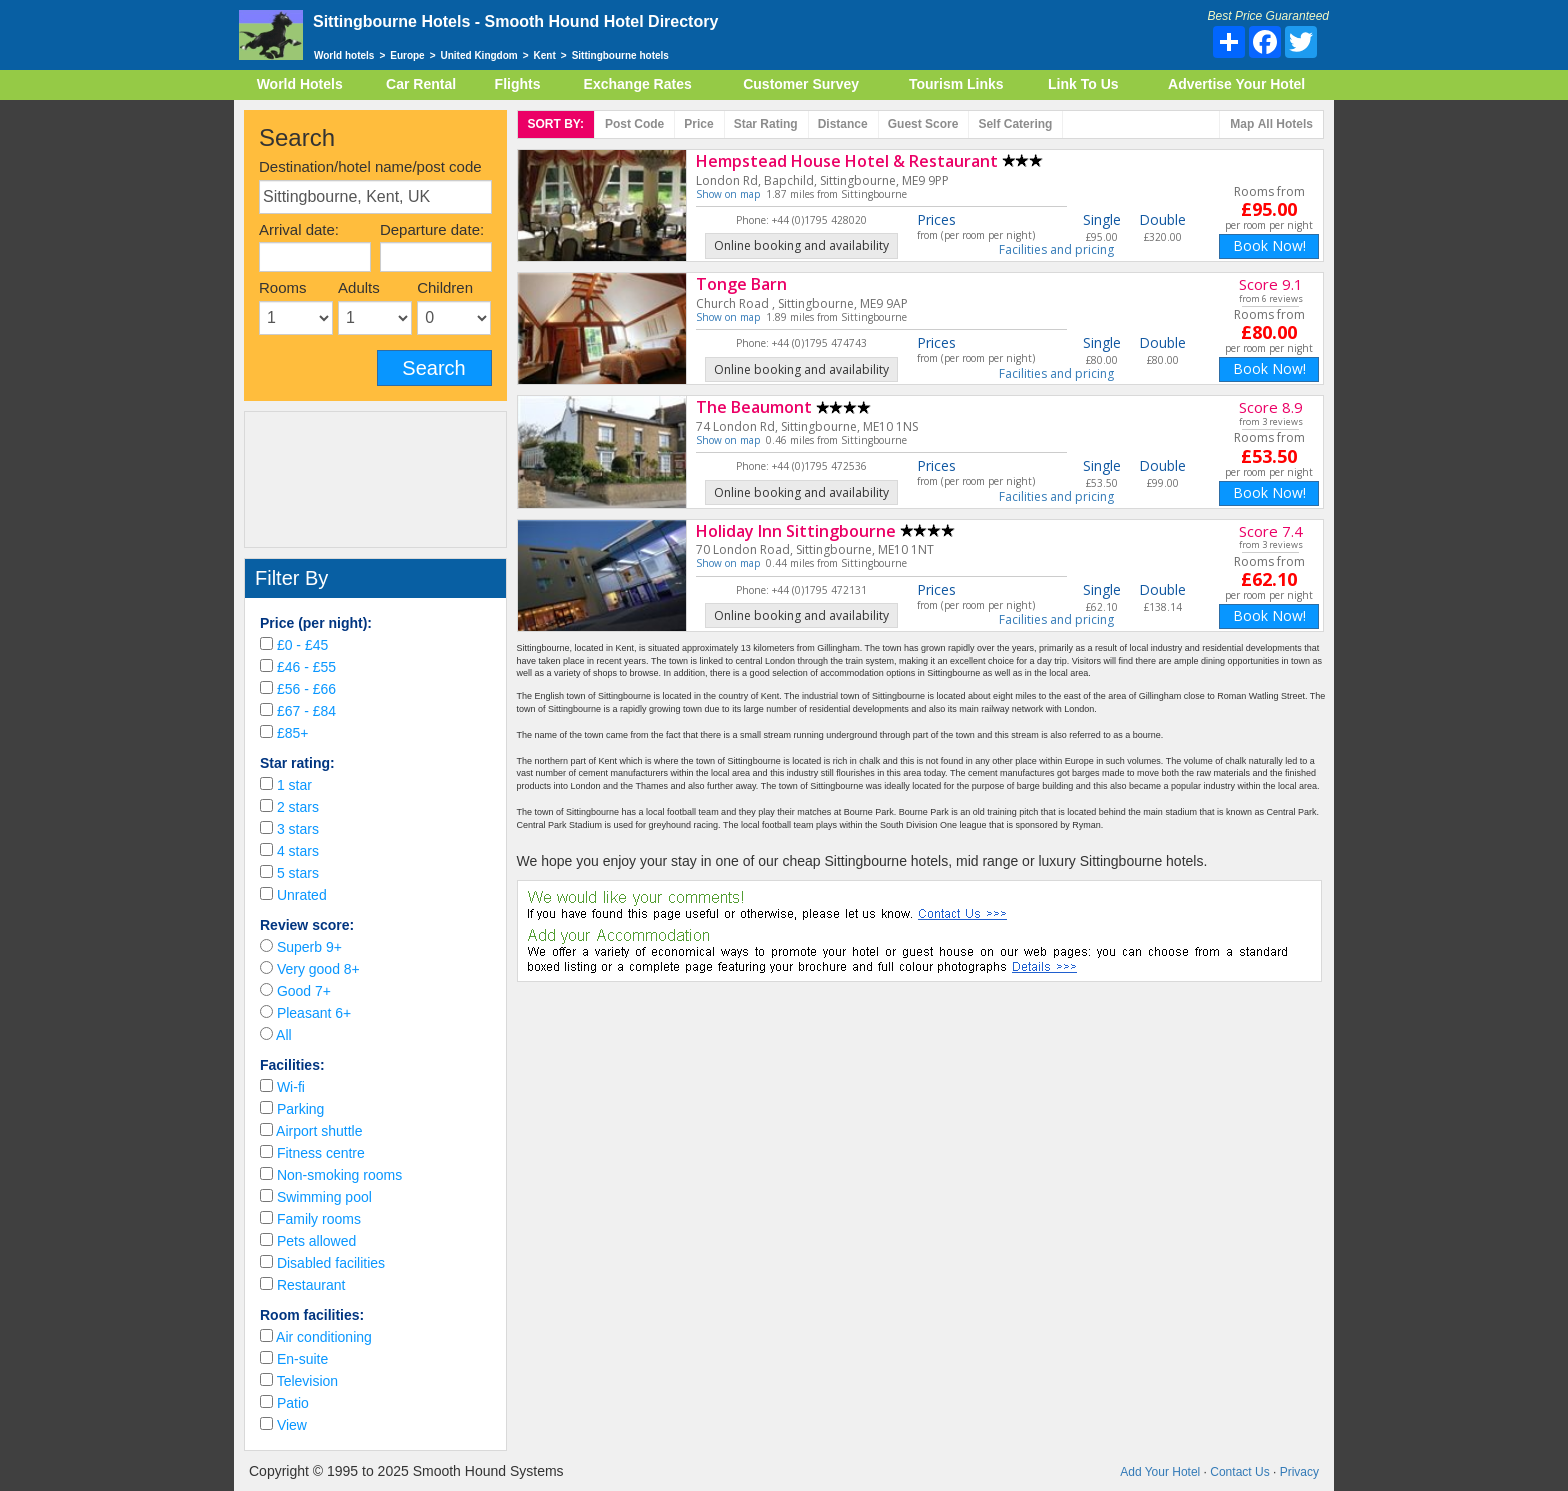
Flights (518, 84)
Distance (843, 124)
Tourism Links (956, 84)
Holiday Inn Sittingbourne (796, 531)
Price (698, 124)
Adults (359, 287)
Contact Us (1239, 1472)
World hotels (344, 55)
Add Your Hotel (1160, 1472)
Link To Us (1083, 84)
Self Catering (1015, 124)
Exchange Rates (638, 84)
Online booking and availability (801, 245)
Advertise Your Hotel (1236, 84)
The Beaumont (754, 407)
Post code (634, 124)
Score (923, 124)
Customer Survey (801, 84)
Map (1271, 124)
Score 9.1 (1271, 284)
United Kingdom (479, 55)
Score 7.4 (1271, 531)
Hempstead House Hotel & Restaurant (847, 161)
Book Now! (1269, 245)
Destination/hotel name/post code (370, 166)
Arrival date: (299, 229)
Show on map (728, 194)
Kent (545, 55)
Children (445, 287)
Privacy (1299, 1472)
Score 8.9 (1271, 407)
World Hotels (300, 84)
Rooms (283, 287)
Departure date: (432, 229)
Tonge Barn (741, 284)
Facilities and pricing (1056, 250)
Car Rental (421, 84)
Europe (407, 55)
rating (766, 124)
